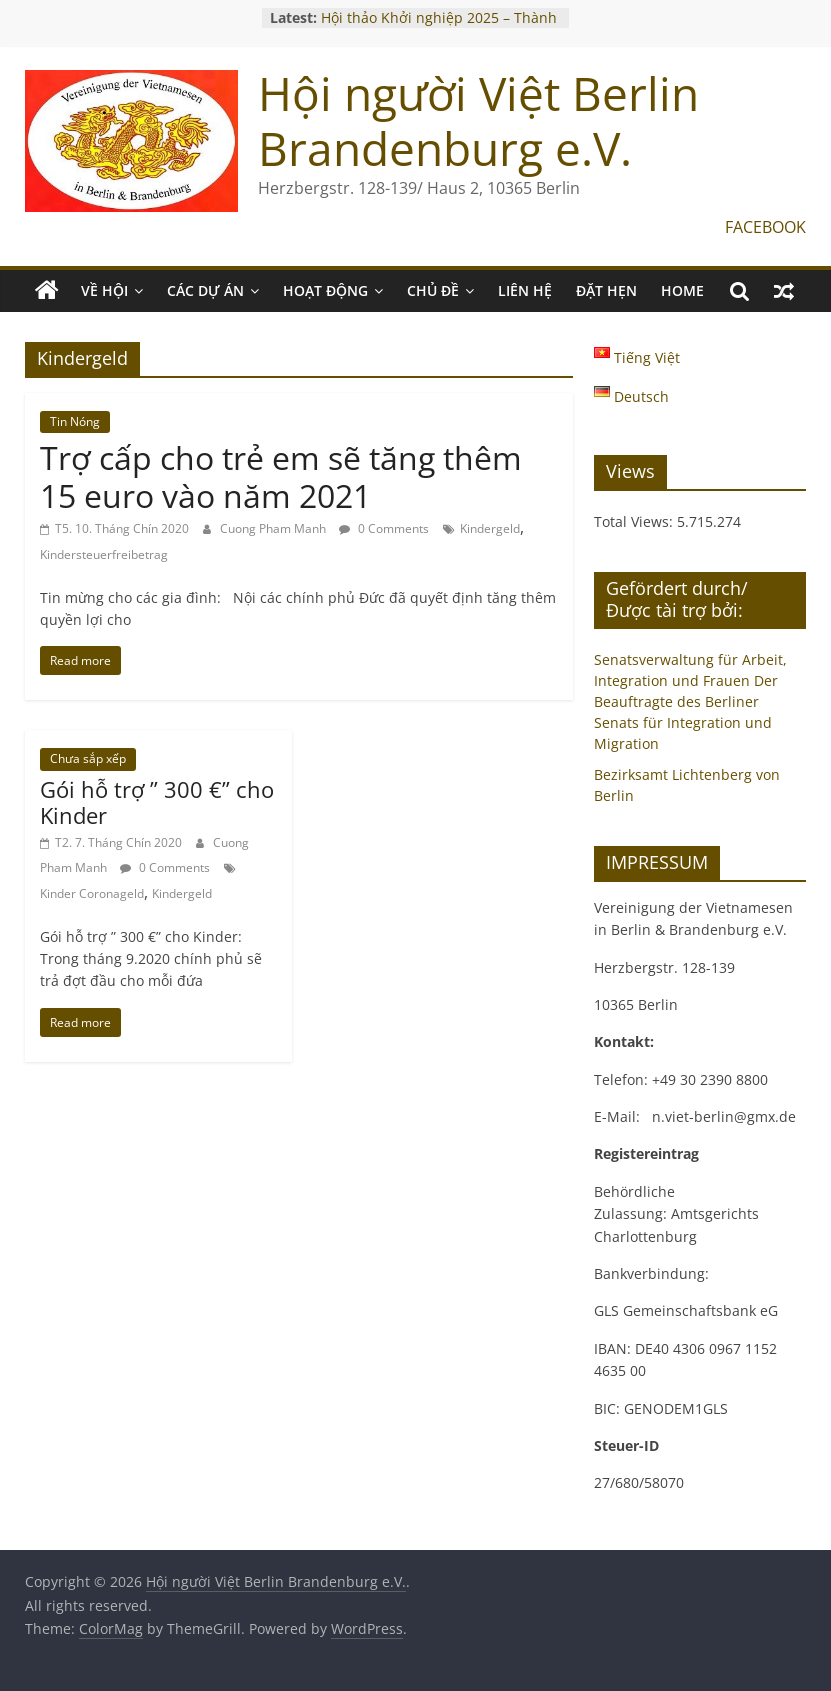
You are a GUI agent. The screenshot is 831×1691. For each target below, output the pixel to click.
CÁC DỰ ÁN (205, 290)
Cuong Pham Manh (274, 528)
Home (682, 290)
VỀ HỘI (104, 290)
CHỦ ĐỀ (433, 290)
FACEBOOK (765, 227)
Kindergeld (490, 528)
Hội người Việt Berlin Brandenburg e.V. (478, 120)
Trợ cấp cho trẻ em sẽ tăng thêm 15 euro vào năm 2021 (281, 476)
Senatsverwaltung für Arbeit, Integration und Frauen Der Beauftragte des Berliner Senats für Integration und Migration (690, 701)
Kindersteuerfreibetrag (104, 554)
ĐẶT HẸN (606, 290)
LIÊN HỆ (525, 290)
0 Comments (384, 528)
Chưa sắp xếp (88, 758)
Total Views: (635, 521)
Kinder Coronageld (92, 893)
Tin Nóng (75, 421)
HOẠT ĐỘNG (325, 290)
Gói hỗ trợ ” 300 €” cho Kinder (157, 802)
